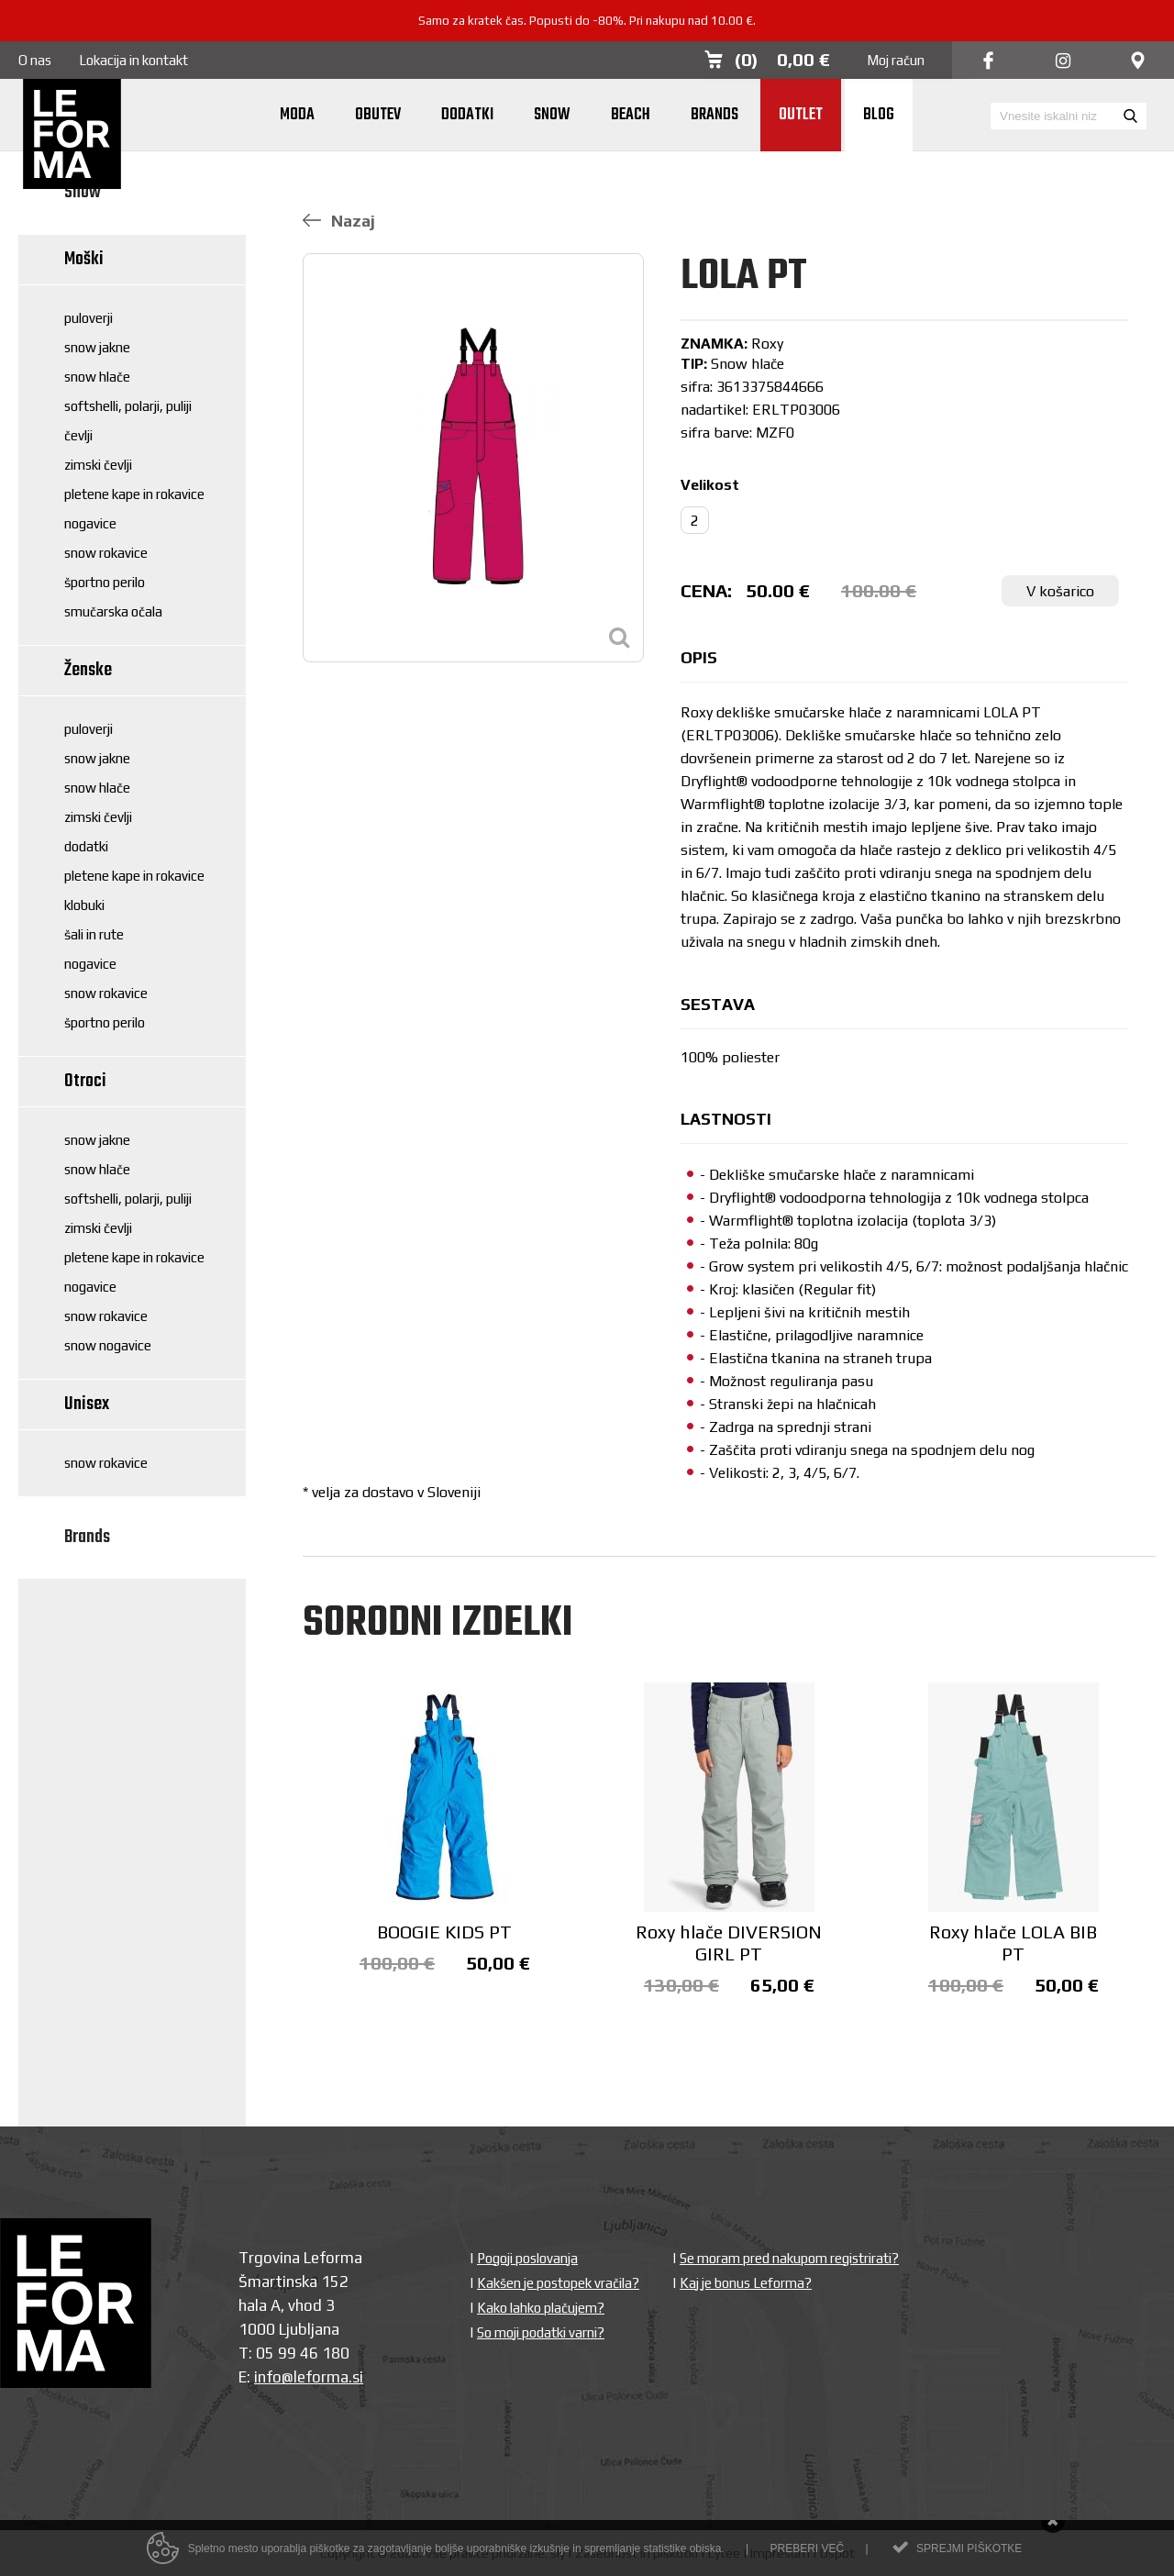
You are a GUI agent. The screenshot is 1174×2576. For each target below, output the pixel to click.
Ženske (88, 670)
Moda (297, 115)
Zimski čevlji (98, 464)
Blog (878, 115)
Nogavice (90, 523)
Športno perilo (104, 582)
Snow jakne (97, 347)
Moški (84, 259)
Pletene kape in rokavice (134, 494)
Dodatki (467, 115)
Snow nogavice (107, 1345)
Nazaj (339, 220)
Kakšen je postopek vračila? (558, 2283)
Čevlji (78, 435)
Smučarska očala (113, 611)
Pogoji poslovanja (527, 2258)
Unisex (86, 1404)
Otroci (85, 1081)
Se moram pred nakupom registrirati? (789, 2258)
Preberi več (807, 2554)
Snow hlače (97, 376)
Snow (552, 115)
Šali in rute (94, 934)
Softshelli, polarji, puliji (128, 406)
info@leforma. (303, 2377)
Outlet (801, 115)
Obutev (378, 115)
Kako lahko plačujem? (540, 2307)
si (357, 2377)
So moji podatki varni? (540, 2332)
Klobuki (84, 905)
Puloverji (88, 318)
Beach (630, 115)
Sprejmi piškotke (969, 2554)
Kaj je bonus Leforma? (746, 2283)
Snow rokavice (106, 553)
